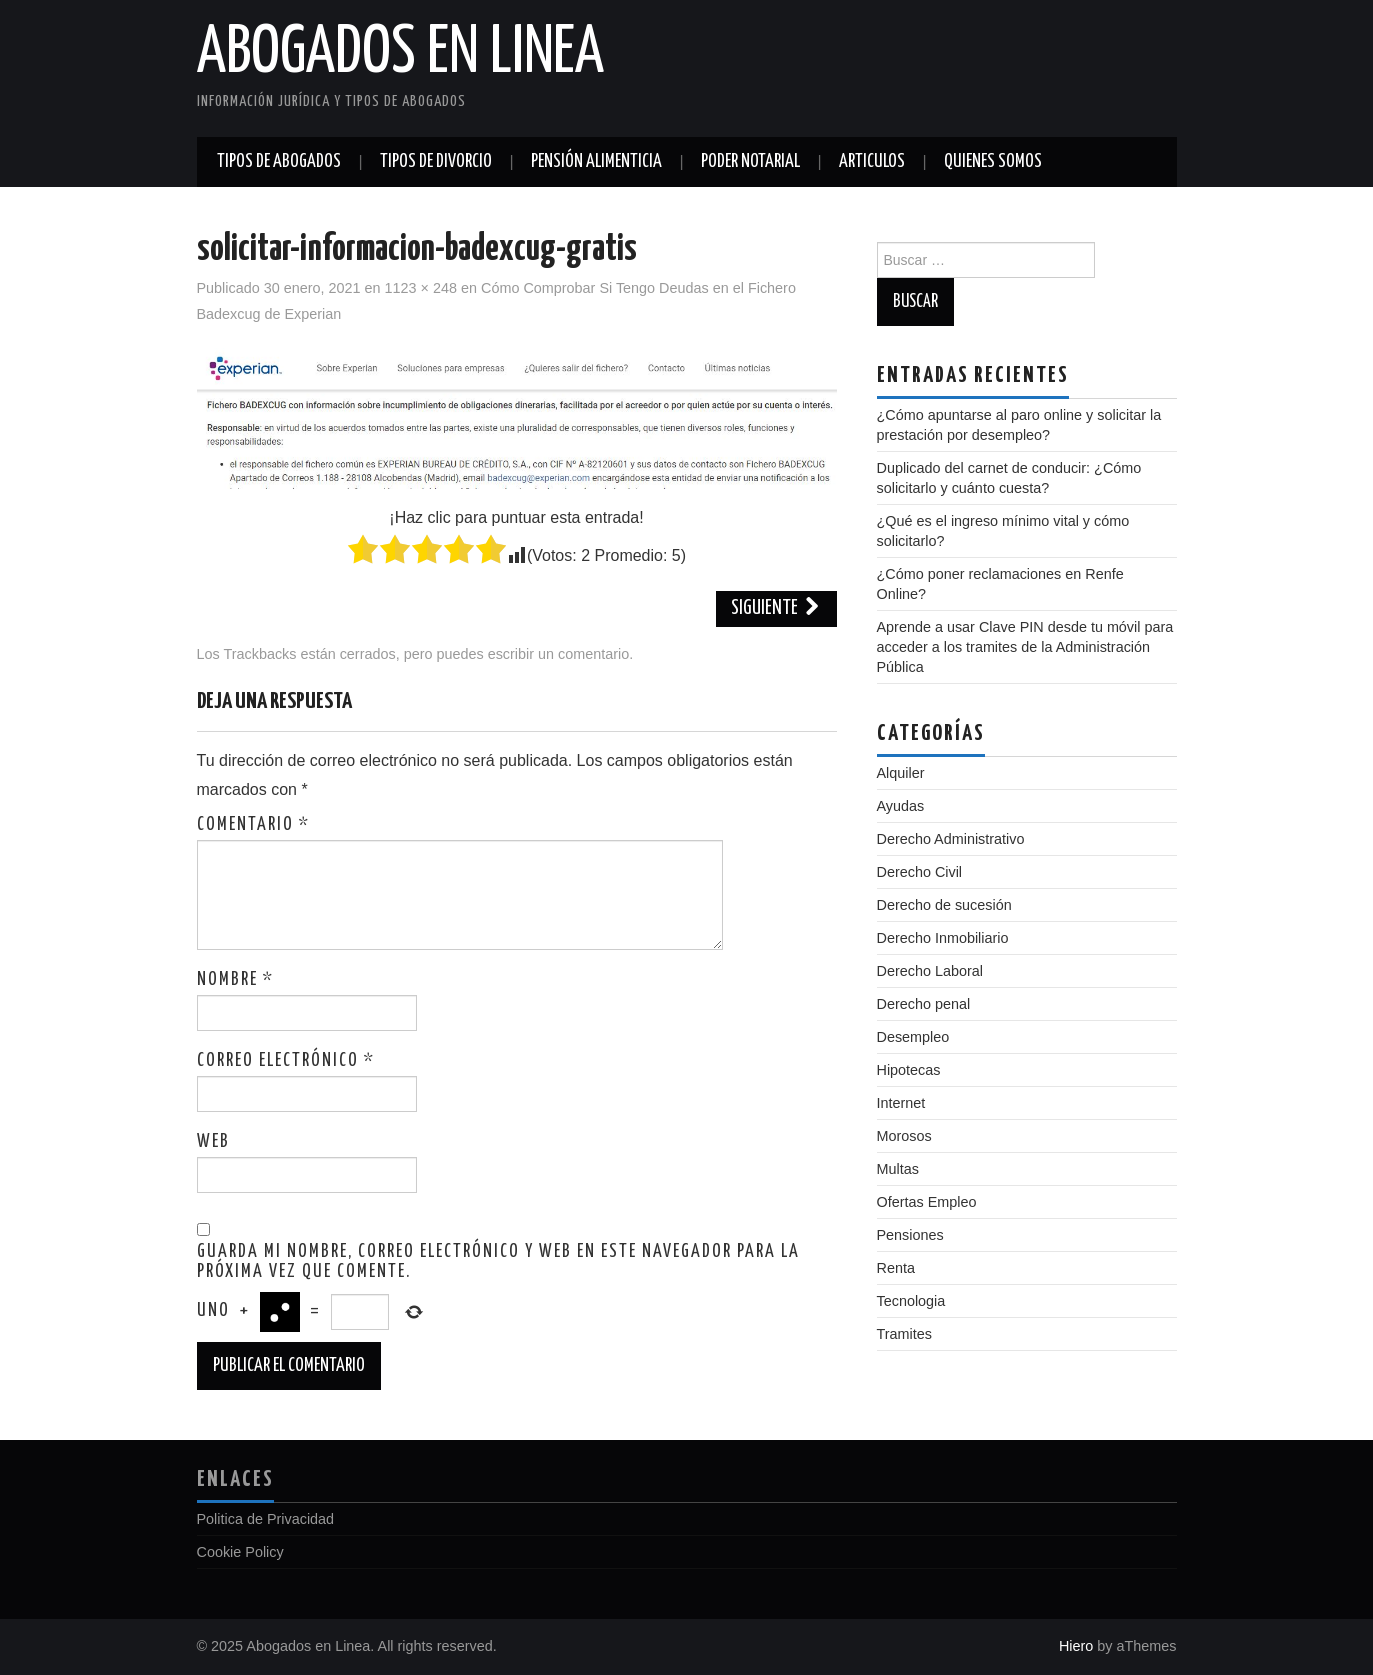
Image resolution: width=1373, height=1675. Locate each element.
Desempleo (913, 1037)
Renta (896, 1268)
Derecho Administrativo (951, 839)
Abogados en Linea (400, 54)
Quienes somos (993, 162)
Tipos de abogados (279, 162)
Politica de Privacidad (266, 1519)
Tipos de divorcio (436, 162)
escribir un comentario (559, 654)
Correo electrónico (286, 1061)
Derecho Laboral (930, 971)
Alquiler (901, 773)
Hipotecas (909, 1070)
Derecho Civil (920, 872)
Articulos (872, 162)
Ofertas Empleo (927, 1202)
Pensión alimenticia (596, 162)
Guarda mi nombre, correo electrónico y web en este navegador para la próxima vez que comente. (498, 1262)
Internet (901, 1103)
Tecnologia (911, 1301)
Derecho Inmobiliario (943, 938)
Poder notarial (750, 162)
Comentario (253, 825)
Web (213, 1142)
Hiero (1076, 1646)
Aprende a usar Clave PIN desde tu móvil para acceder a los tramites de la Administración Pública (1025, 647)
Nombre (235, 980)
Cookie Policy (240, 1552)
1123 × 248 (421, 288)
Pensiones (910, 1235)
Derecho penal (924, 1004)
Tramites (904, 1334)
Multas (898, 1169)
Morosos (904, 1136)
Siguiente (776, 608)
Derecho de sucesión (944, 905)
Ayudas (901, 806)
